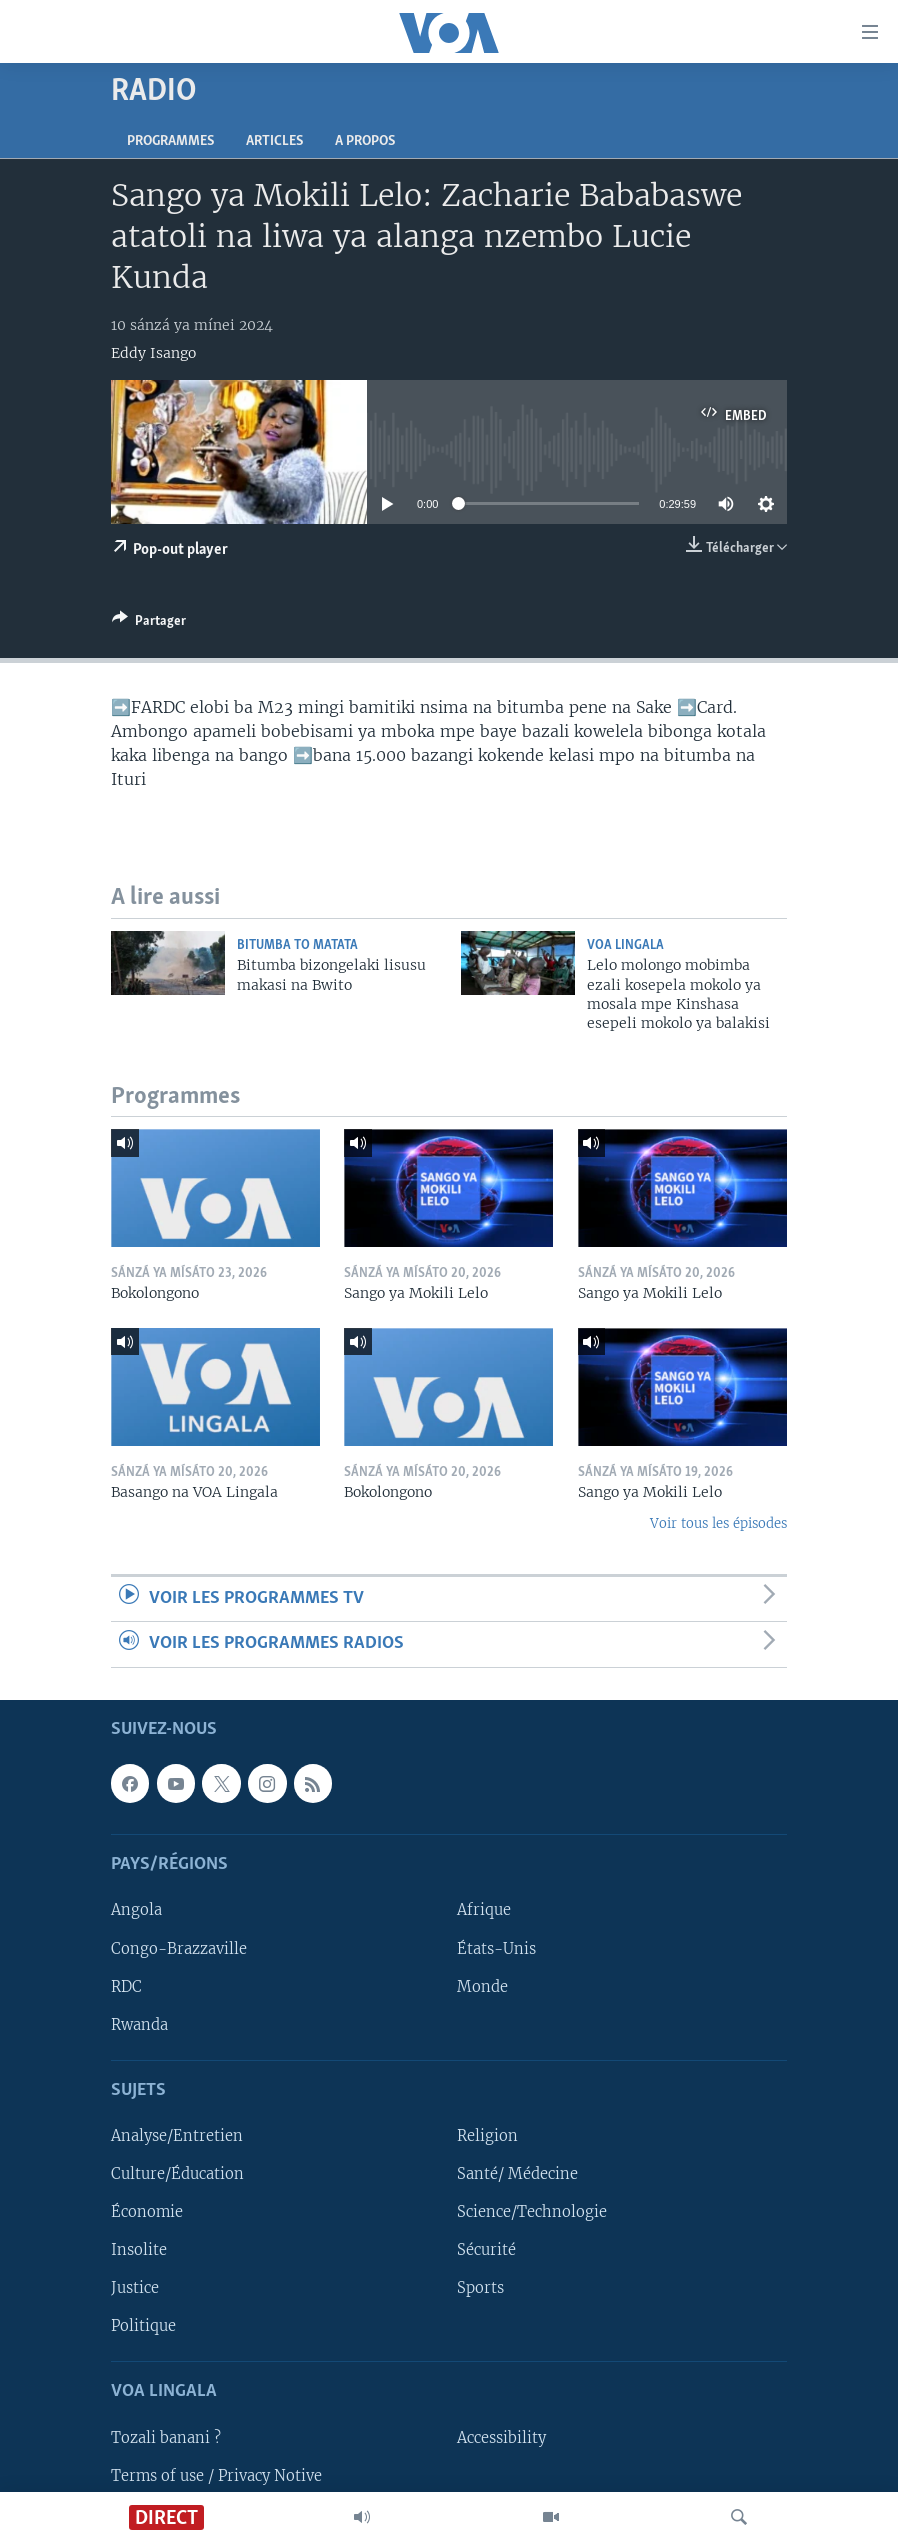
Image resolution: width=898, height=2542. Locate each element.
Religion (487, 2136)
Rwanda (139, 2024)
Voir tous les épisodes (718, 1523)
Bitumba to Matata (297, 945)
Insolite (139, 2250)
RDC (126, 1986)
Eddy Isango (153, 353)
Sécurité (486, 2250)
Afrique (484, 1910)
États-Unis (496, 1948)
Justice (135, 2288)
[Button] (149, 624)
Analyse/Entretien (177, 2136)
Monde (482, 1986)
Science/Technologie (532, 2212)
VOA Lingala (625, 945)
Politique (143, 2326)
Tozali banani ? (166, 2437)
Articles (274, 141)
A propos (365, 141)
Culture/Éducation (177, 2174)
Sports (480, 2288)
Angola (136, 1910)
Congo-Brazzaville (179, 1948)
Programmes (170, 141)
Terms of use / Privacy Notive (216, 2475)
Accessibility (501, 2437)
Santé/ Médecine (517, 2174)
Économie (147, 2212)
